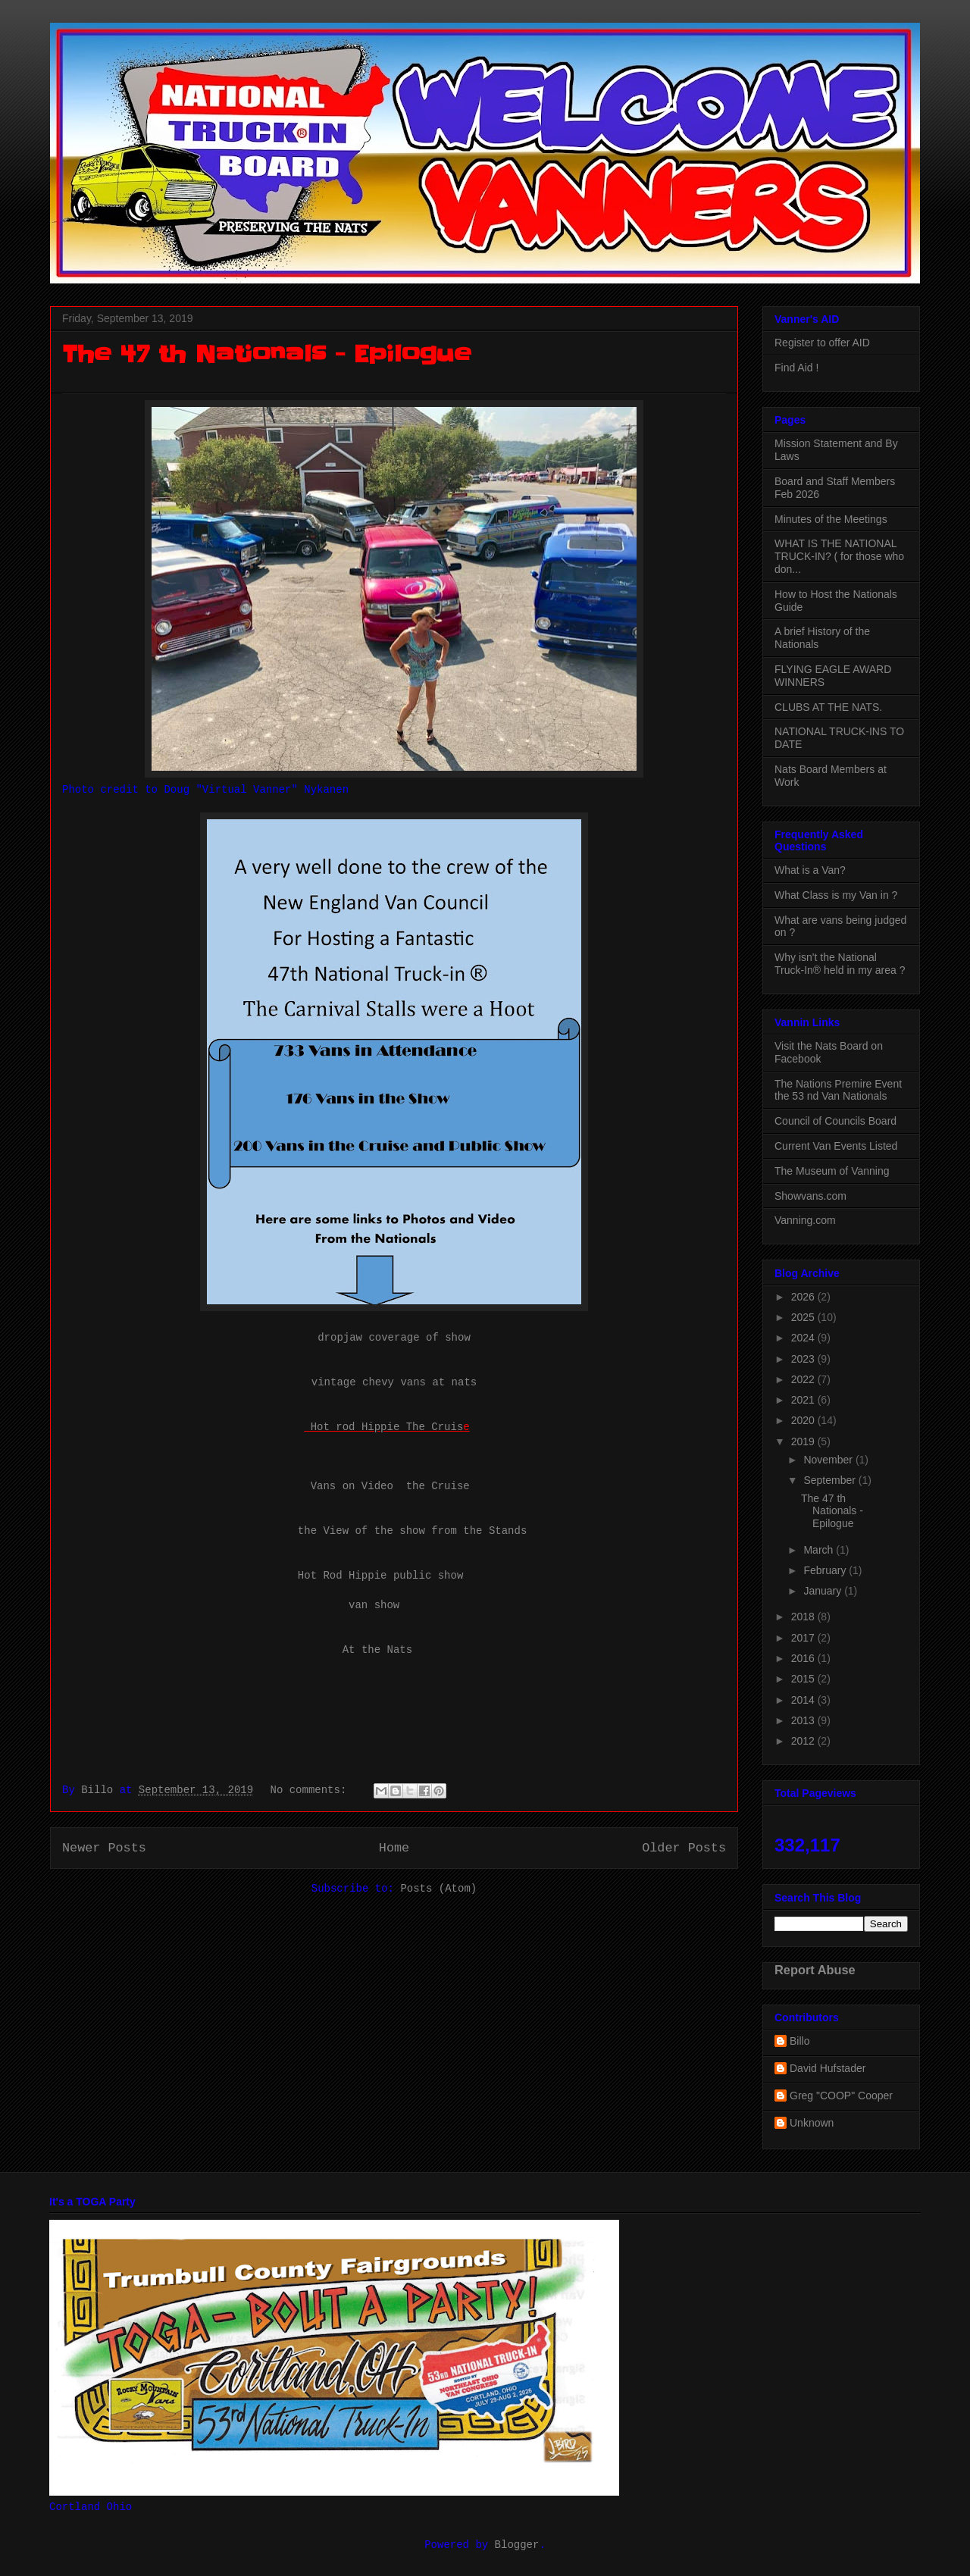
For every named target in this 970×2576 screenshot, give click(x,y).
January (823, 1591)
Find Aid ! (796, 368)
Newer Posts (104, 1848)
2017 (804, 1638)
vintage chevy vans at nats (394, 1382)
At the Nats (377, 1650)
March (819, 1550)
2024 (804, 1338)
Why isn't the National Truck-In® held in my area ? (839, 963)
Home (394, 1848)
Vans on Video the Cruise (390, 1486)
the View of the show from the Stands (412, 1531)
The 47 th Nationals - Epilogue (266, 354)
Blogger (517, 2545)
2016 (804, 1658)
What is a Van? (810, 870)
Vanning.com (805, 1220)
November (829, 1460)
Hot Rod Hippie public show (380, 1576)
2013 (804, 1720)
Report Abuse (815, 1970)
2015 (804, 1679)
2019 (804, 1441)
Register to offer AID (822, 342)
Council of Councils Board (835, 1121)
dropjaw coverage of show (394, 1338)
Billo (799, 2041)
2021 (804, 1400)
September (830, 1480)
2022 (804, 1379)
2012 (804, 1741)
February (826, 1570)
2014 (804, 1700)
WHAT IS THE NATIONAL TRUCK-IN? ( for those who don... (839, 556)
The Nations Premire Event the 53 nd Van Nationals (838, 1090)
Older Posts (684, 1848)
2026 (804, 1297)
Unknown (812, 2123)
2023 (804, 1359)
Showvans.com (810, 1196)
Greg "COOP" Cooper (841, 2095)
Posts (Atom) (438, 1889)
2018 (804, 1616)
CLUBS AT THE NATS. (828, 707)
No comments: (312, 1790)
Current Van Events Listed (835, 1146)
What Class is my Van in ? (835, 895)
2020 (804, 1420)
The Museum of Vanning (832, 1171)
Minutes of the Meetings (830, 519)
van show (374, 1605)
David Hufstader (827, 2068)
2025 (804, 1317)
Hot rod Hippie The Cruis (383, 1427)
